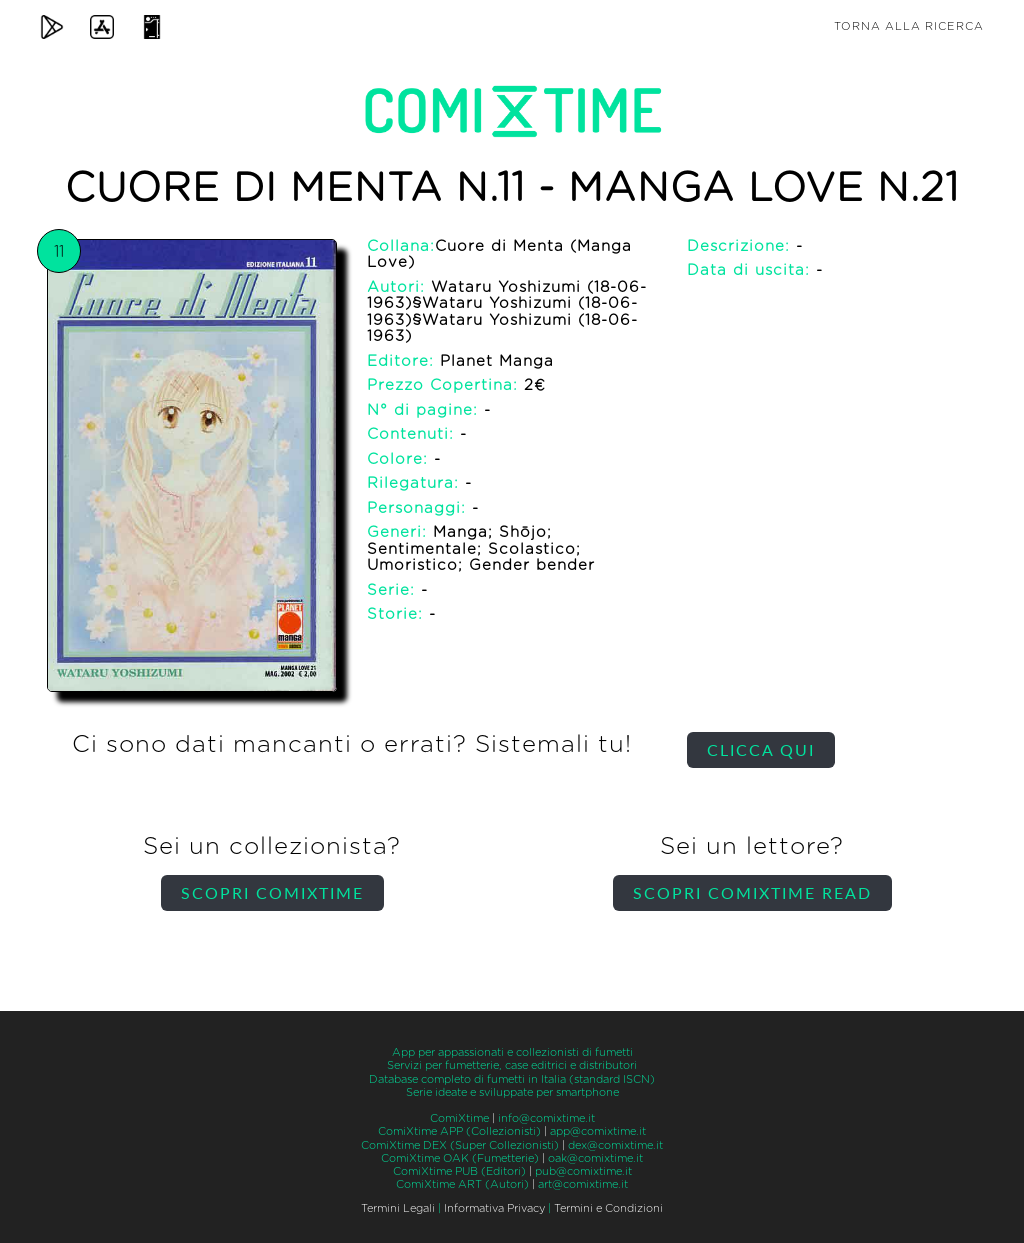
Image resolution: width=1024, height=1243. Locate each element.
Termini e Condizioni (608, 1208)
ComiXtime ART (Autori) (462, 1184)
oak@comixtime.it (595, 1158)
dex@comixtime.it (615, 1145)
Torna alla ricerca (909, 26)
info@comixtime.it (546, 1118)
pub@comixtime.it (583, 1171)
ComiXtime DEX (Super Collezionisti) (460, 1145)
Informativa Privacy (494, 1208)
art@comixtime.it (583, 1184)
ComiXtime (459, 1118)
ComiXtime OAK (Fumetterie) (460, 1158)
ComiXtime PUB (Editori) (459, 1171)
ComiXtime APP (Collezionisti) (459, 1131)
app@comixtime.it (598, 1131)
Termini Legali (398, 1208)
